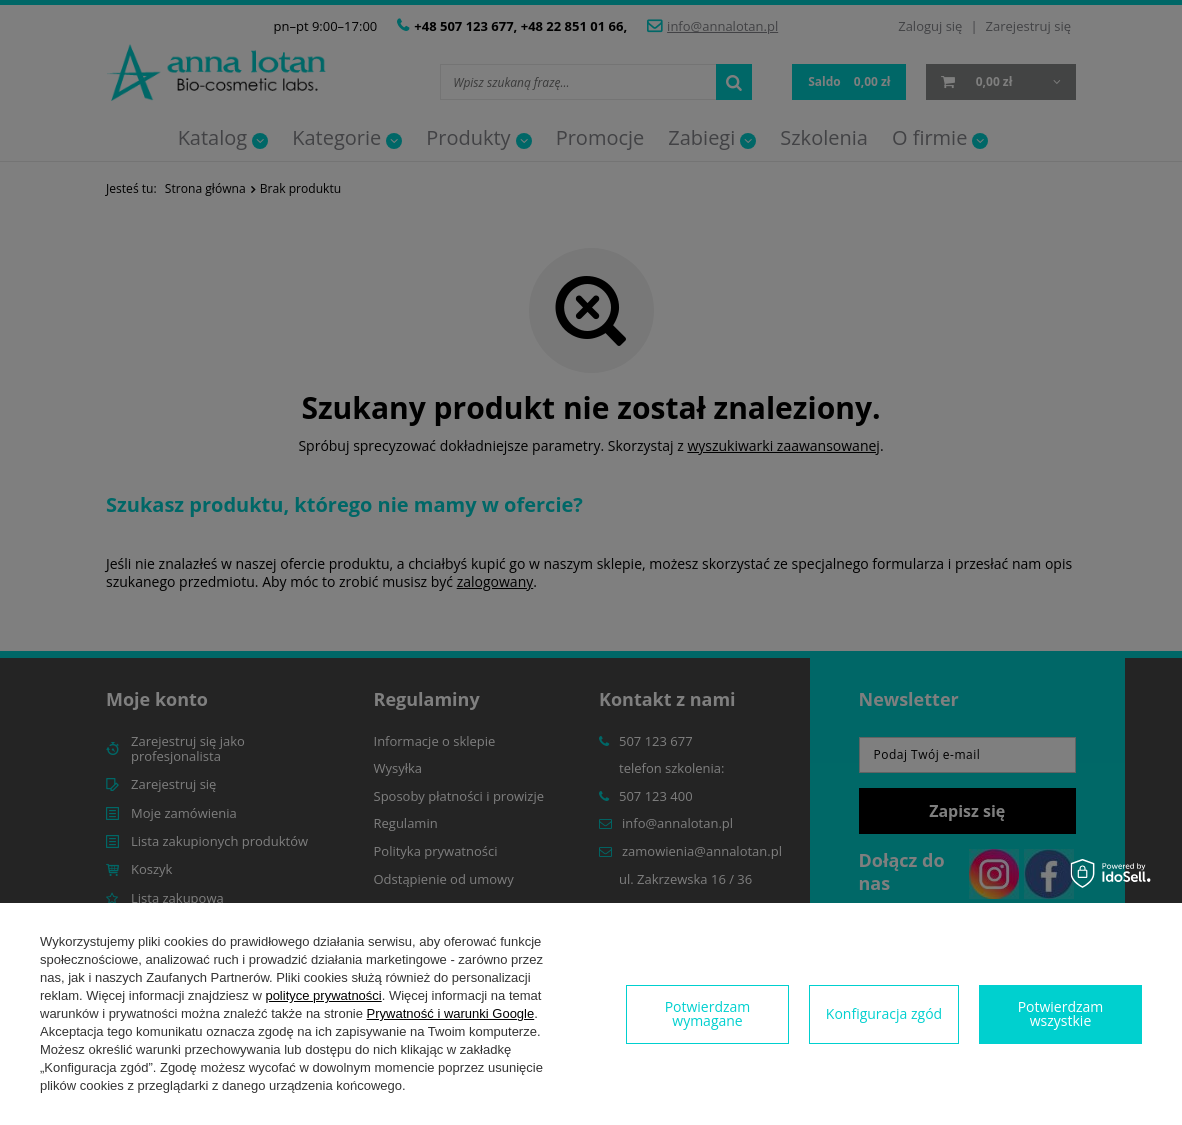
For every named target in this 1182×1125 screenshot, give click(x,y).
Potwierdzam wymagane (708, 1013)
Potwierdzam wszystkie (1061, 1013)
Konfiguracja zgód (884, 1013)
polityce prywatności (323, 995)
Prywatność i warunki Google (451, 1013)
